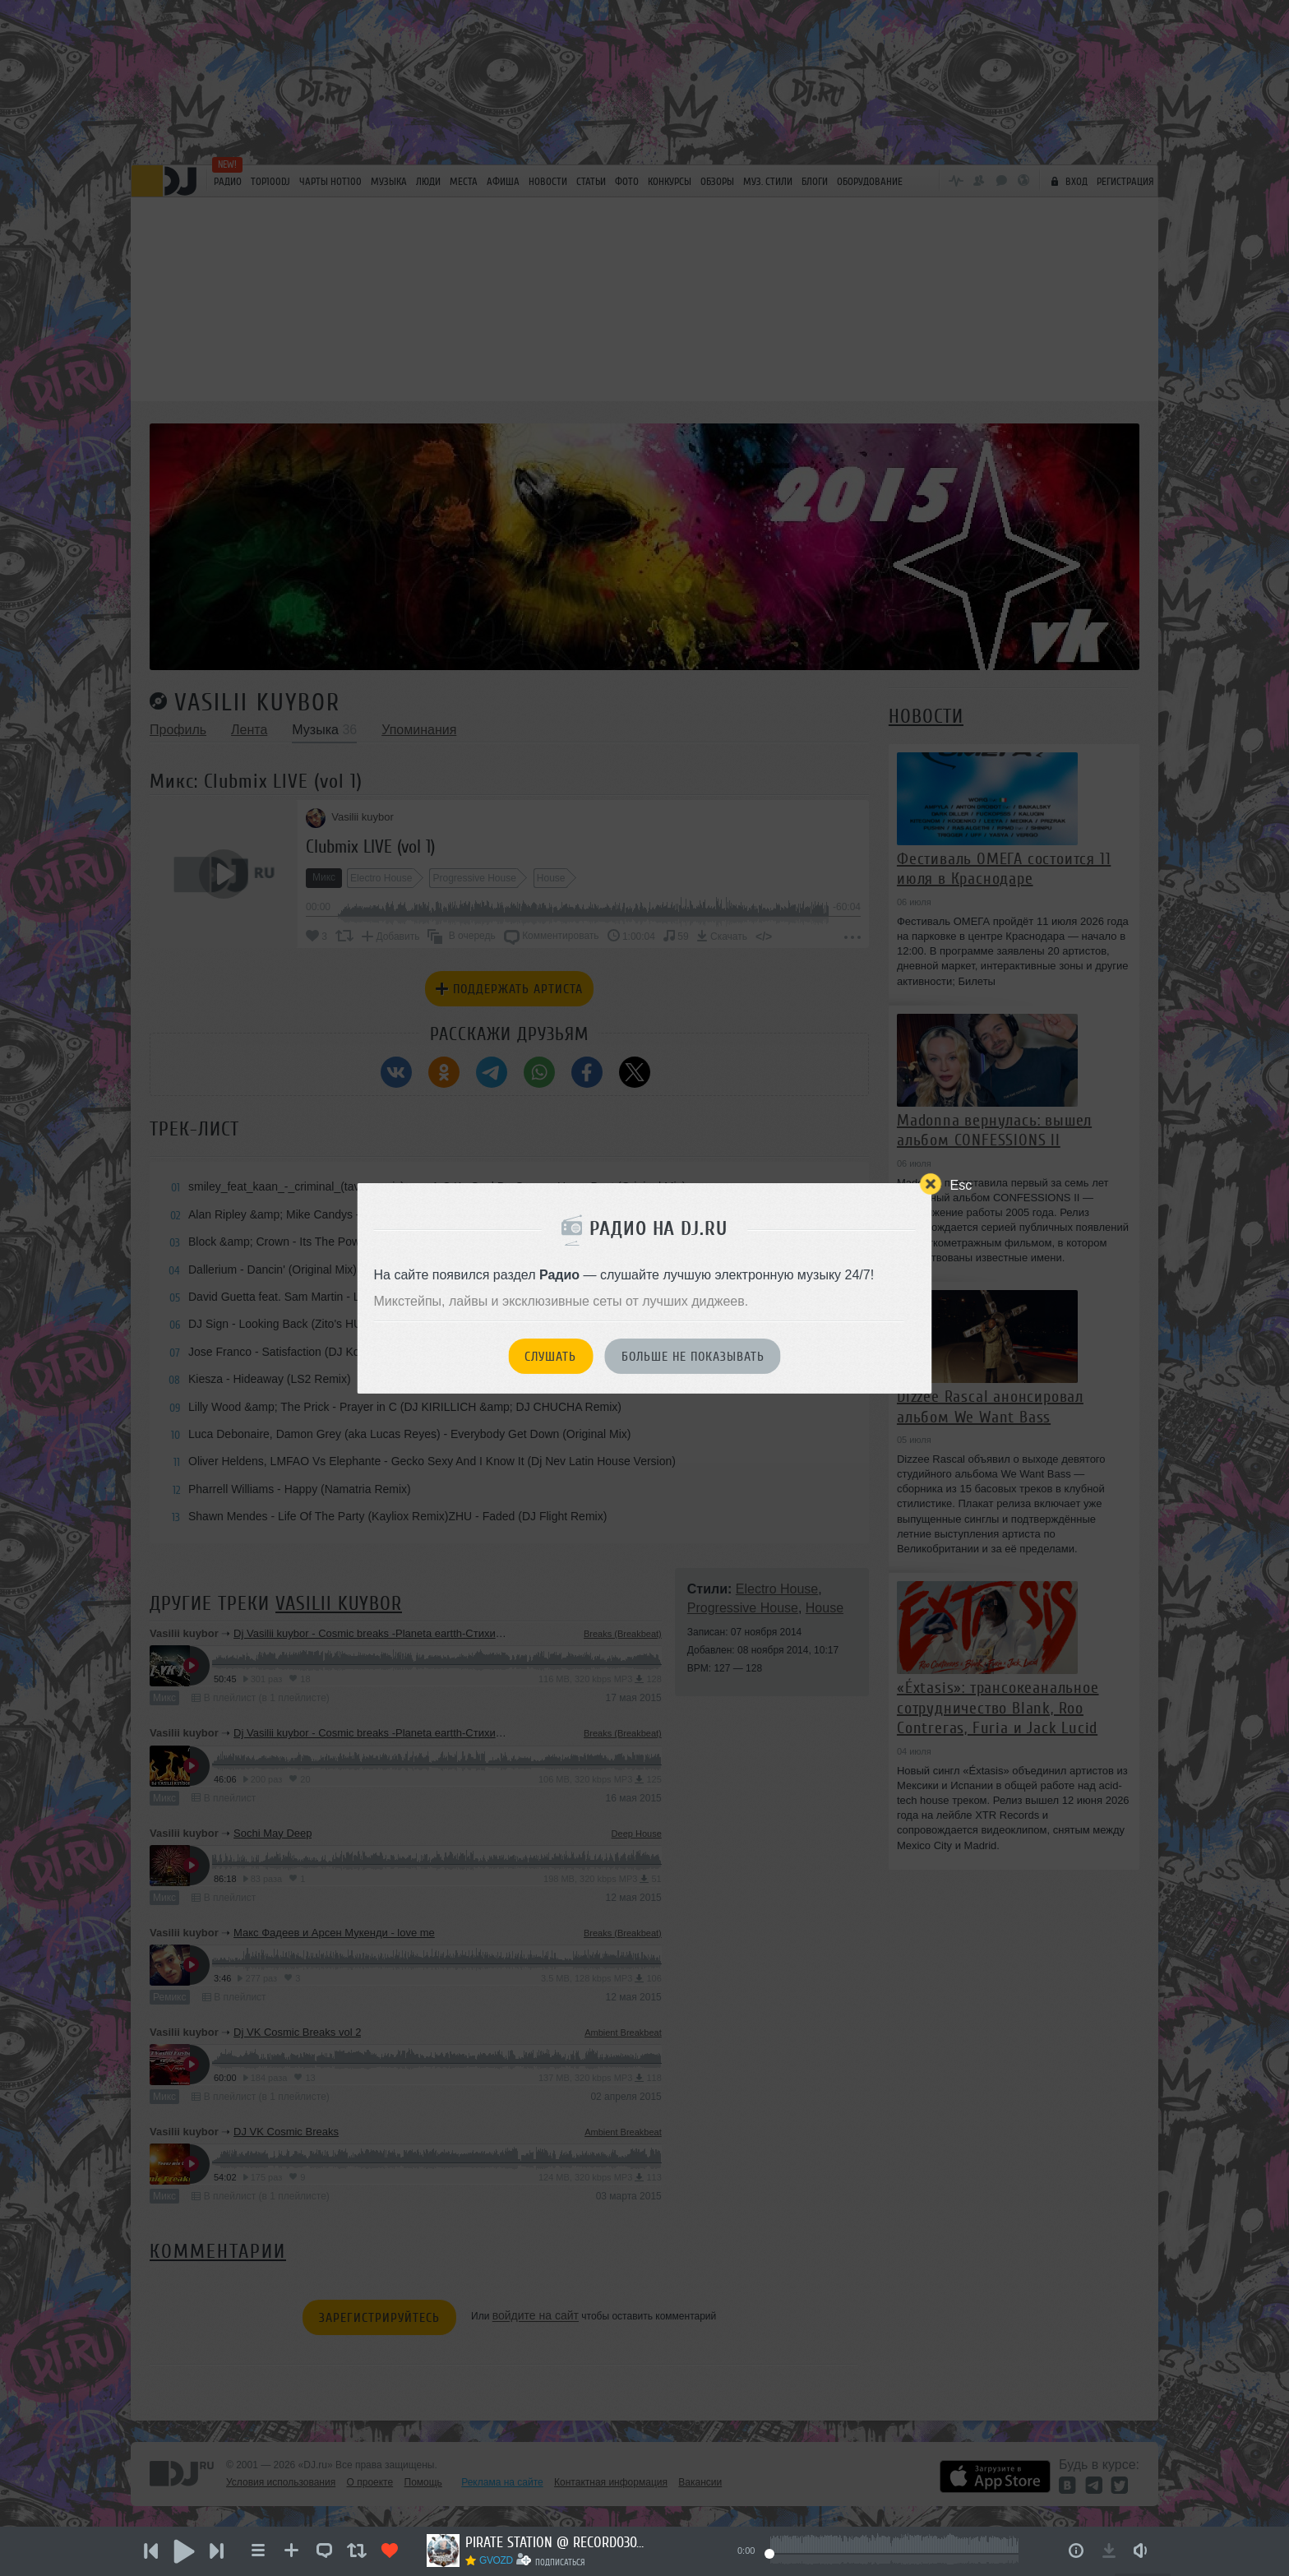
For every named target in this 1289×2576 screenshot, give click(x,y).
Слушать (550, 1356)
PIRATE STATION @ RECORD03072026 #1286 (555, 2542)
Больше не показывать (693, 1356)
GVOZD (496, 2560)
